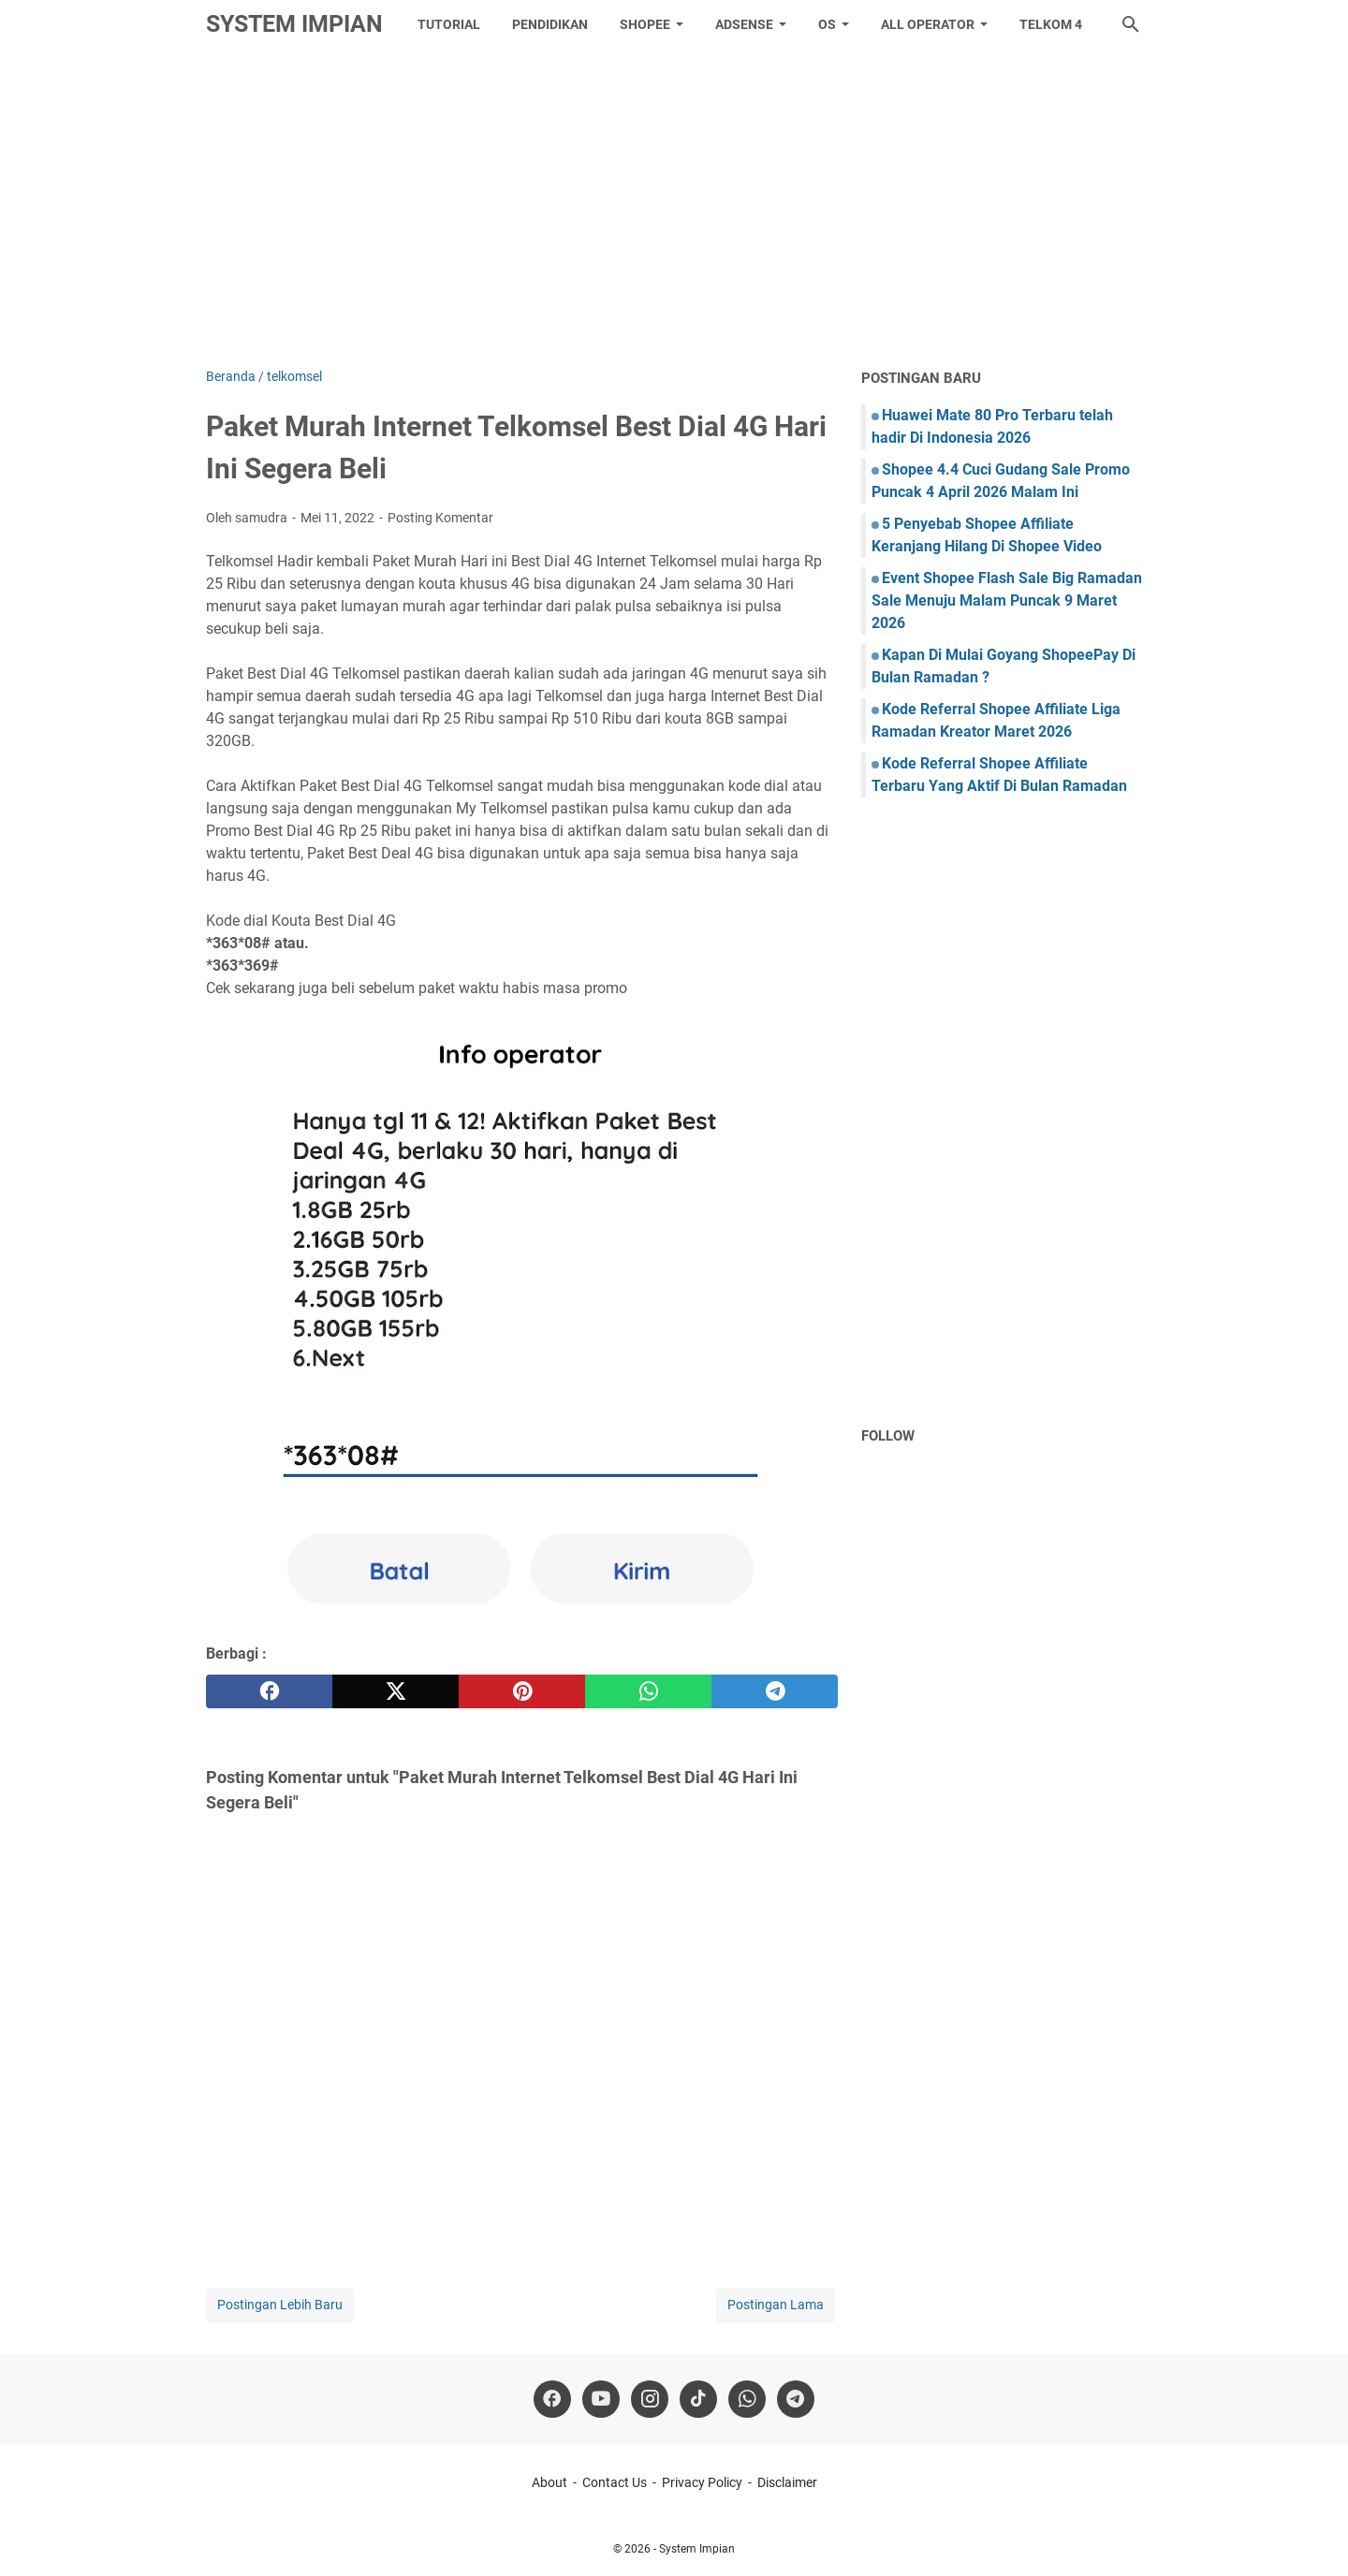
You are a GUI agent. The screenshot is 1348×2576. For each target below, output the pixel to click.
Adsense (744, 24)
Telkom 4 (1050, 24)
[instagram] (649, 2399)
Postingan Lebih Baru (280, 2304)
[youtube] (601, 2399)
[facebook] (269, 1691)
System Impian (294, 23)
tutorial (449, 24)
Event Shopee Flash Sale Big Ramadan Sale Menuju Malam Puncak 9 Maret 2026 (1007, 600)
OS (827, 24)
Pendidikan (550, 24)
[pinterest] (522, 1691)
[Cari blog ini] (1131, 24)
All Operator (927, 24)
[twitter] (395, 1691)
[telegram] (774, 1691)
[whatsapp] (648, 1691)
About (549, 2482)
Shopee (645, 24)
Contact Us (614, 2482)
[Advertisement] (674, 208)
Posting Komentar (440, 517)
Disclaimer (787, 2482)
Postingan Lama (775, 2304)
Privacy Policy (702, 2482)
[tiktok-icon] (698, 2399)
